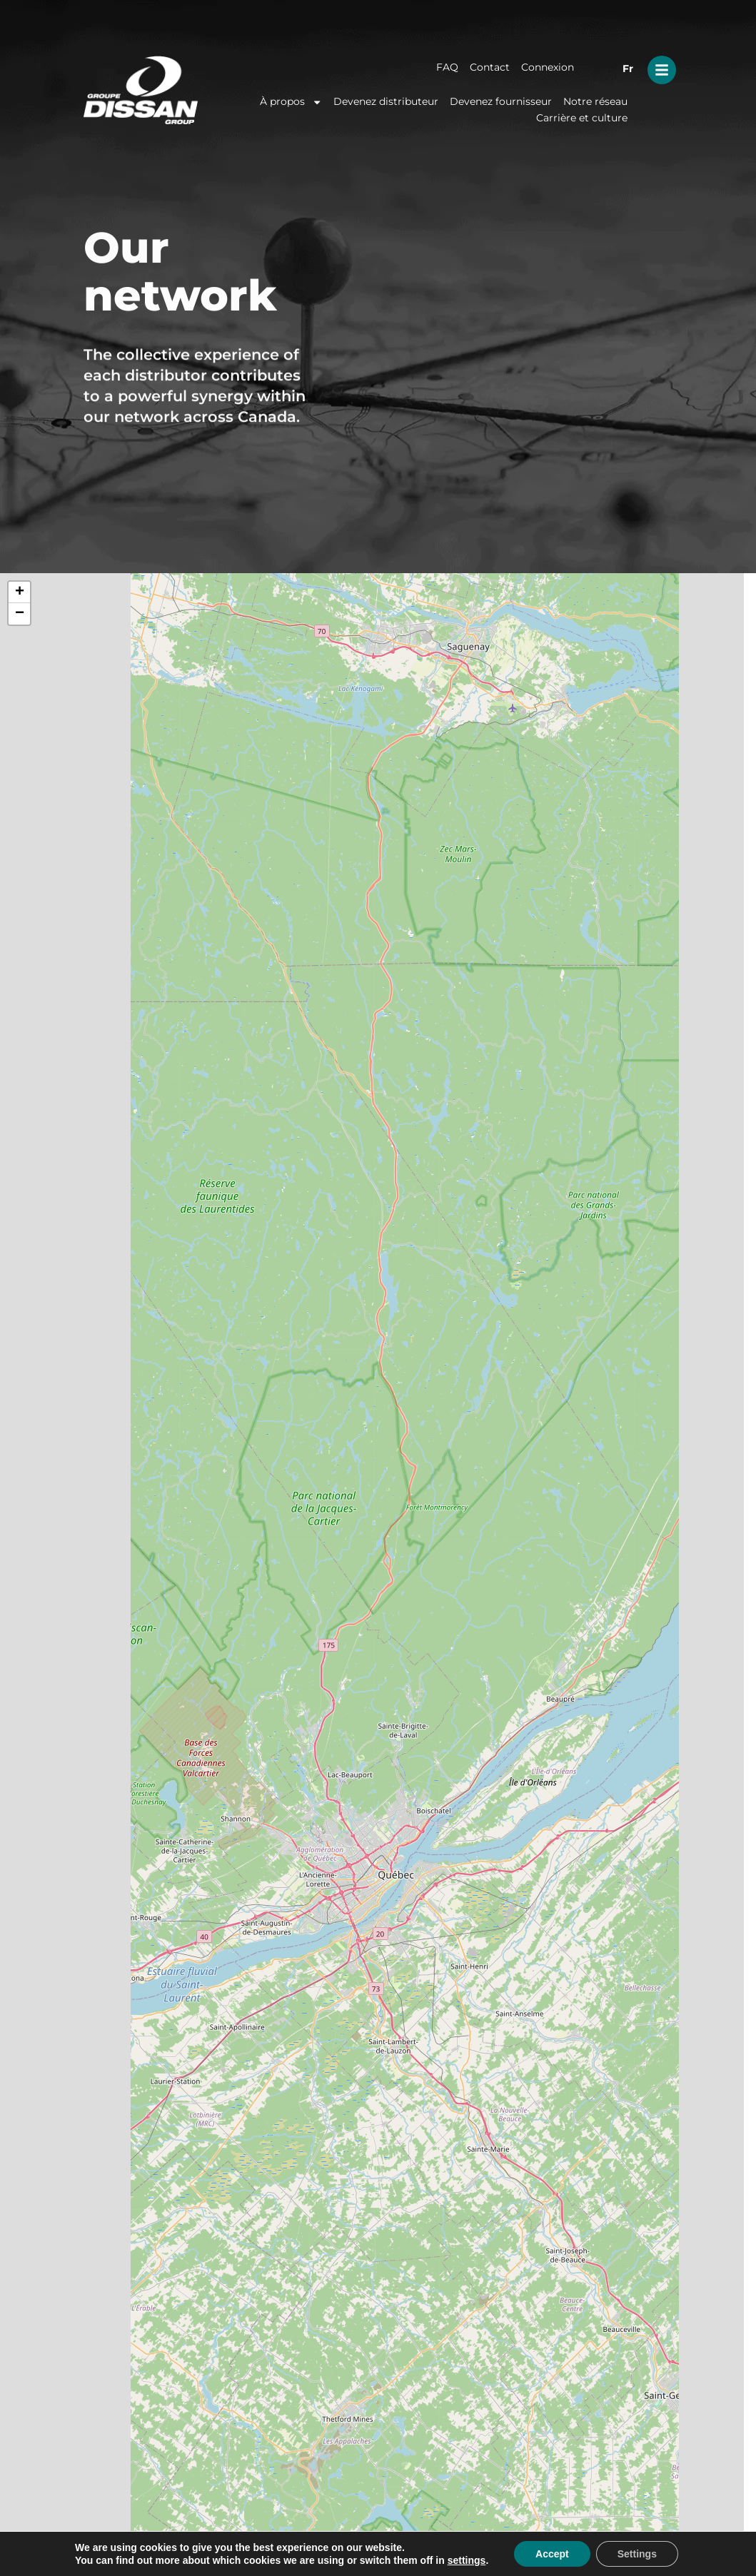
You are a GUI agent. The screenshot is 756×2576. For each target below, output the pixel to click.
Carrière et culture (582, 117)
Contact (490, 67)
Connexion (547, 67)
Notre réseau (595, 101)
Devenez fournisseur (501, 101)
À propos (291, 102)
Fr (628, 68)
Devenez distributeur (385, 101)
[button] (19, 592)
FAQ (447, 67)
